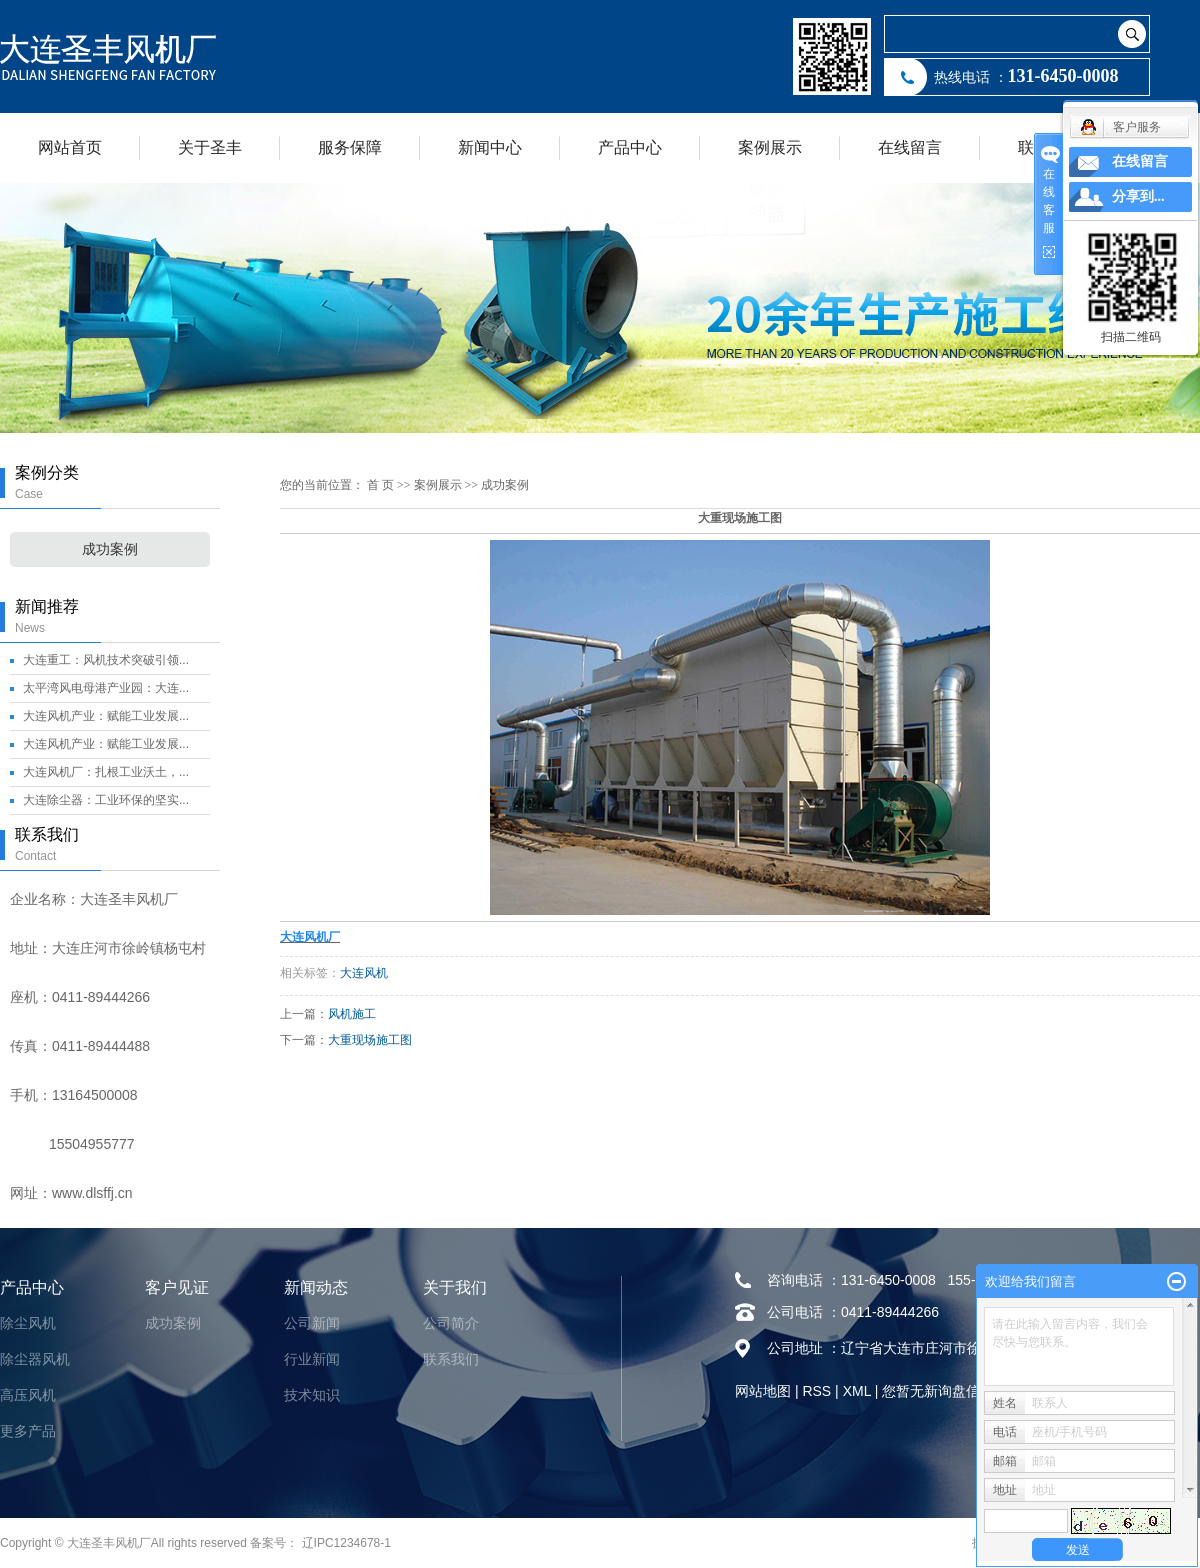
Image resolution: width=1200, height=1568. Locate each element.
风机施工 (352, 1014)
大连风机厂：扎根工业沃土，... (106, 772)
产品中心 (630, 147)
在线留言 (910, 147)
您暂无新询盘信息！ (945, 1391)
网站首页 (70, 147)
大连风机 (364, 973)
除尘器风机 (35, 1359)
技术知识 (312, 1395)
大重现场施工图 (370, 1040)
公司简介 (451, 1323)
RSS (816, 1391)
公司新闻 (312, 1323)
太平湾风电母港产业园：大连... (106, 688)
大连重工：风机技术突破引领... (106, 660)
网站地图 (763, 1391)
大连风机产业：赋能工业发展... (106, 716)
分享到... (1138, 196)
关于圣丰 (210, 147)
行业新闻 (312, 1359)
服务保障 (350, 147)
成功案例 (110, 549)
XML (857, 1391)
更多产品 (28, 1431)
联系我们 (451, 1359)
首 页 (380, 485)
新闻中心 (490, 147)
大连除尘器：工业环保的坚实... (106, 800)
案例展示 (770, 147)
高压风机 (28, 1395)
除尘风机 (28, 1323)
